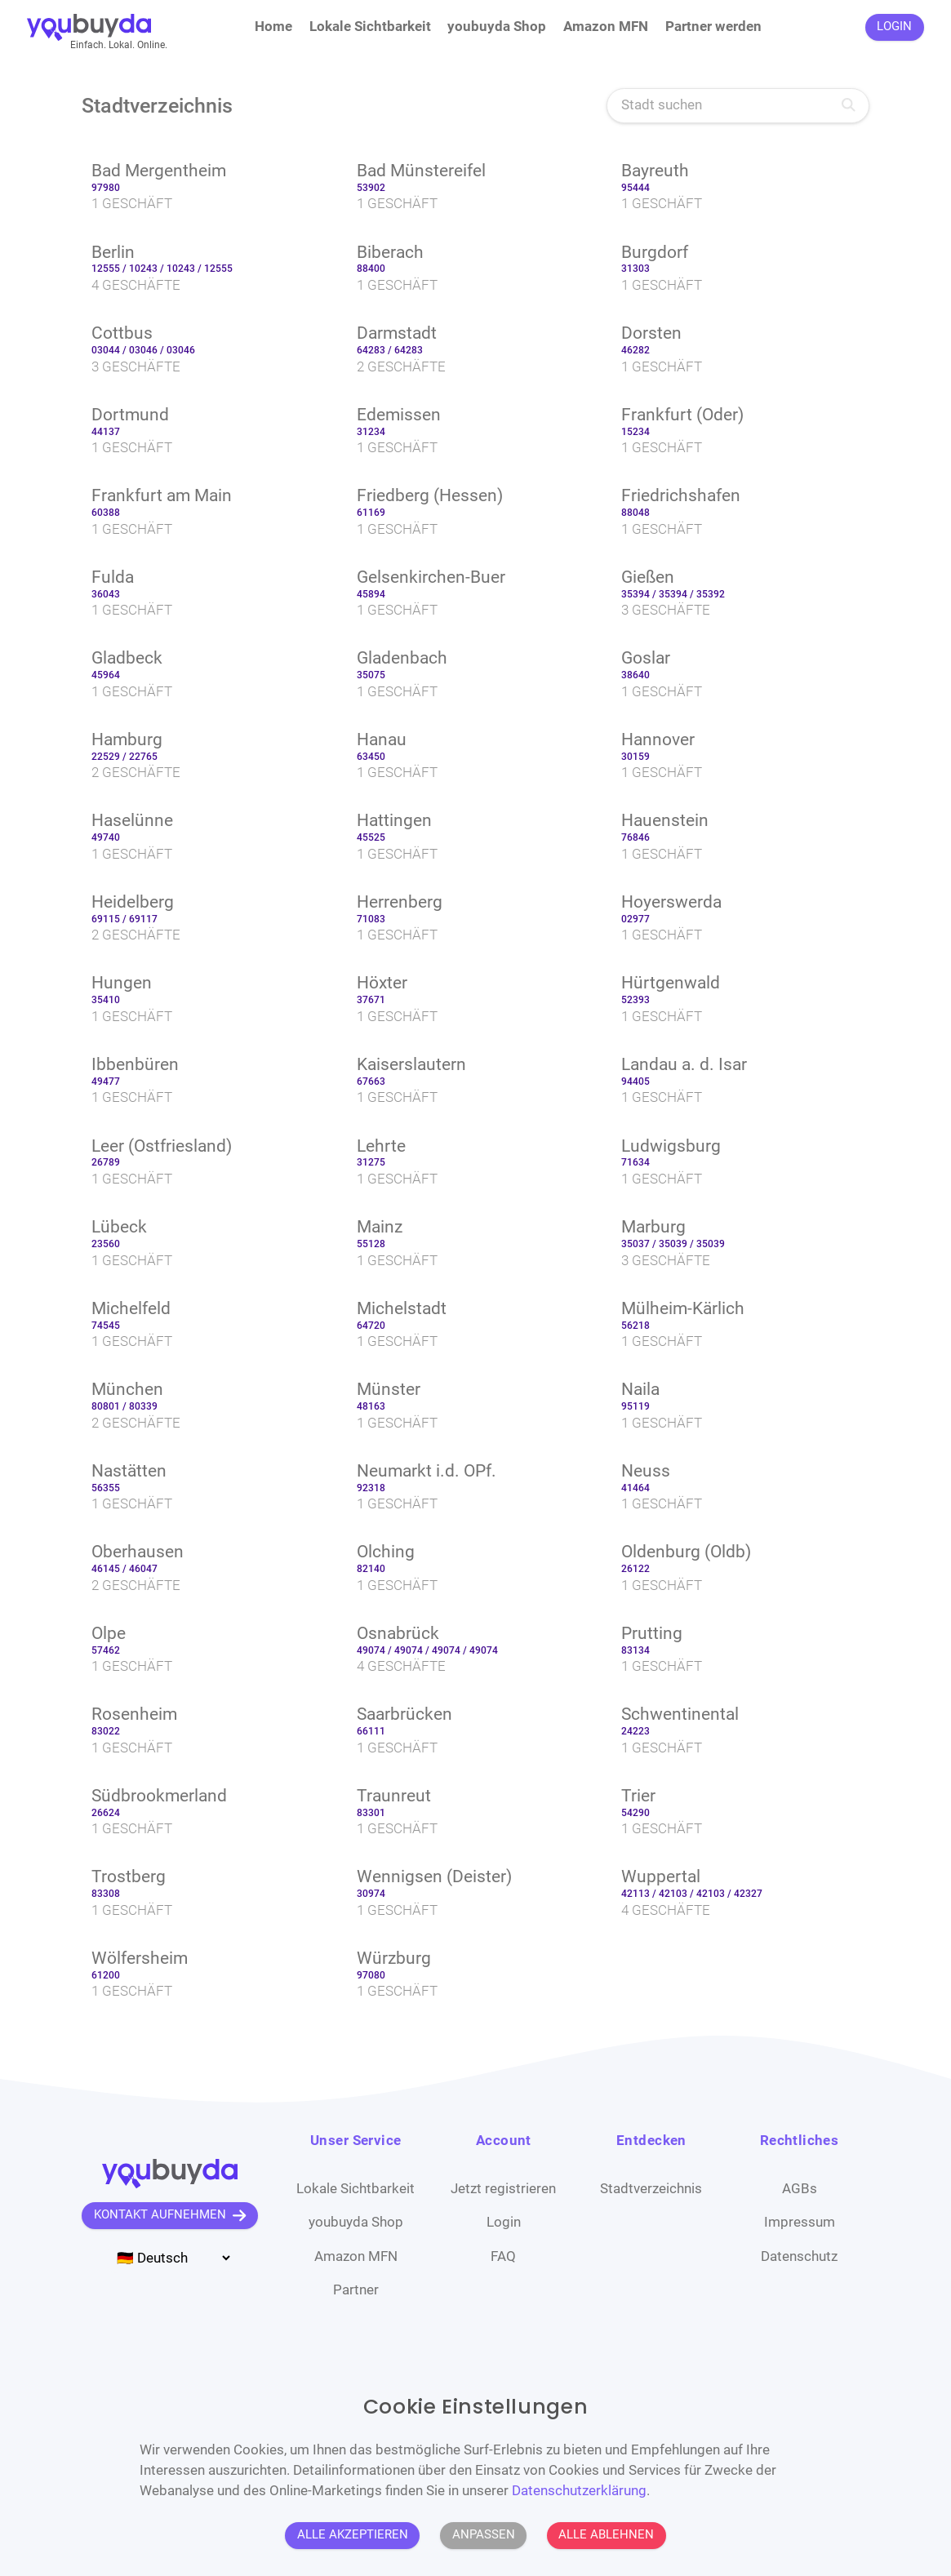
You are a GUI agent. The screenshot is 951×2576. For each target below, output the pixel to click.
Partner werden (713, 26)
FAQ (503, 2256)
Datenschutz (799, 2256)
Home (273, 26)
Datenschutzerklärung (579, 2490)
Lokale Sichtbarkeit (370, 26)
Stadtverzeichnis (651, 2188)
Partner (356, 2290)
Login (504, 2222)
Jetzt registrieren (503, 2188)
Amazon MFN (605, 26)
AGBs (799, 2188)
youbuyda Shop (496, 26)
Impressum (799, 2222)
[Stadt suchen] (738, 105)
